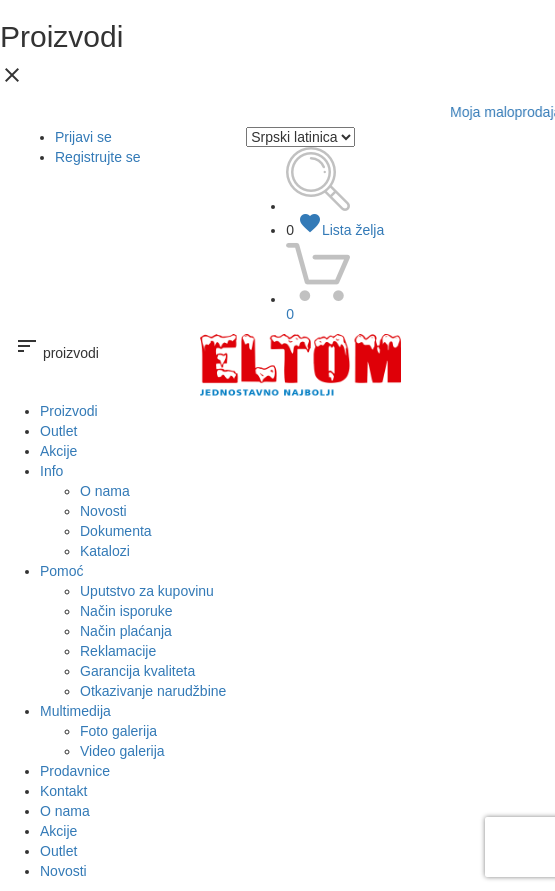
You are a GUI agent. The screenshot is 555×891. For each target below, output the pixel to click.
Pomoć (62, 571)
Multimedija (75, 711)
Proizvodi (69, 411)
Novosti (103, 511)
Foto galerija (118, 731)
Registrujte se (98, 157)
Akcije (58, 451)
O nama (105, 491)
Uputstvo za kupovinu (147, 591)
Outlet (58, 431)
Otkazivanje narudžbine (153, 691)
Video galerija (122, 751)
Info (51, 471)
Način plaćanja (126, 631)
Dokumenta (116, 531)
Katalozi (105, 551)
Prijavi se (83, 137)
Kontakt (63, 791)
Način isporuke (126, 611)
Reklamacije (118, 651)
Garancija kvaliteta (137, 671)
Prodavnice (75, 771)
